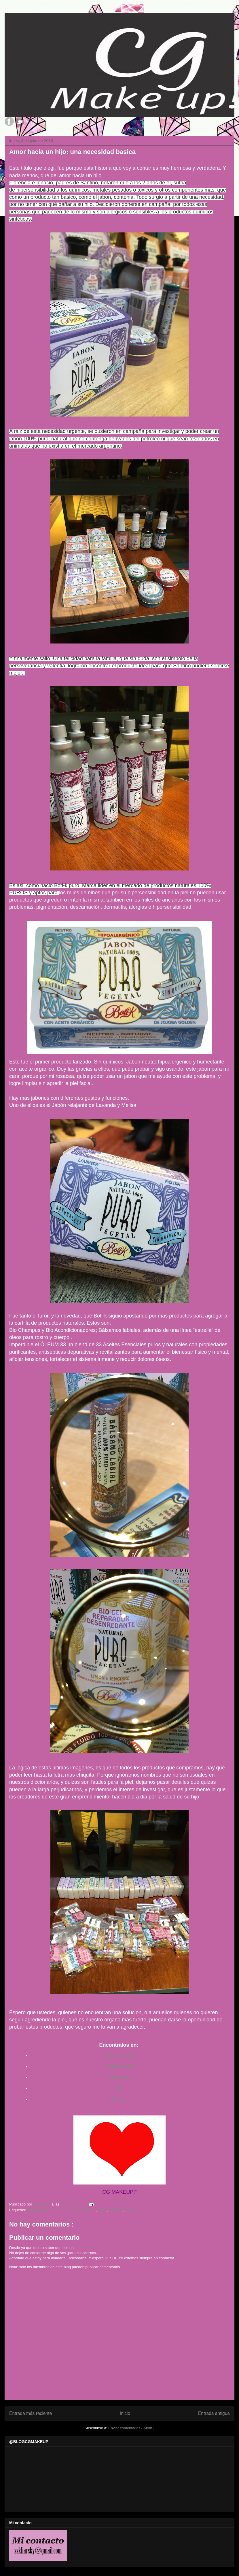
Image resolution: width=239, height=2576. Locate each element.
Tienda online (120, 2055)
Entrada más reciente (30, 2413)
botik (102, 2210)
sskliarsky (133, 2210)
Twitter (119, 2099)
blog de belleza (83, 2210)
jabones (116, 2210)
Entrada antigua (214, 2413)
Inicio (125, 2413)
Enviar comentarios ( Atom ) (131, 2428)
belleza (61, 2210)
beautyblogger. (39, 2210)
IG (119, 2088)
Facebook (119, 2077)
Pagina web (119, 2066)
